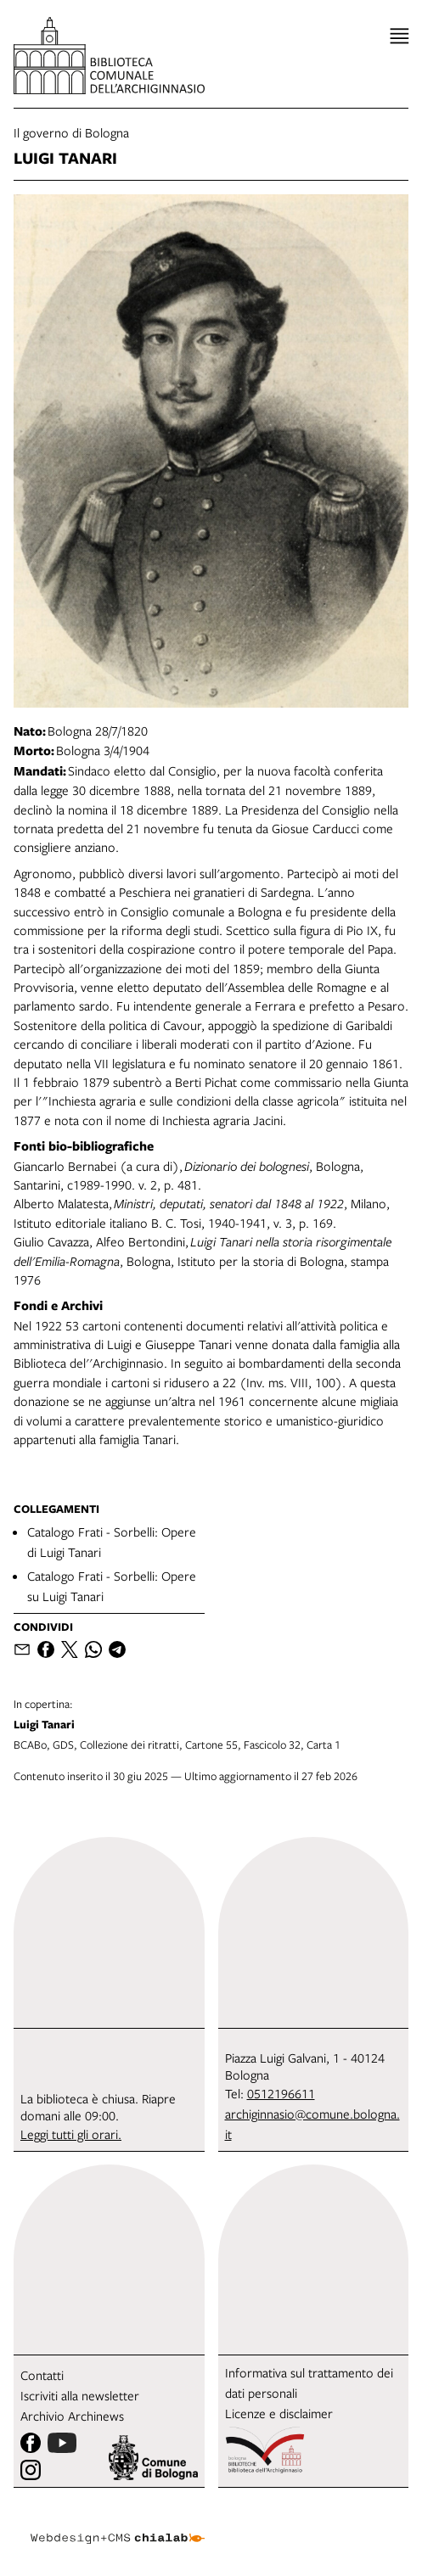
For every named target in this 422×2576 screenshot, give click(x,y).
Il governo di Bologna (71, 132)
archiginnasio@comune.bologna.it (312, 2123)
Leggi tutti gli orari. (70, 2133)
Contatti (42, 2374)
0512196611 (281, 2093)
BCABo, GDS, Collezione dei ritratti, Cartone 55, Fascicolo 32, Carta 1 (211, 1724)
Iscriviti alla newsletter (79, 2395)
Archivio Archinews (72, 2415)
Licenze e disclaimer (279, 2413)
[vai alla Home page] (109, 55)
